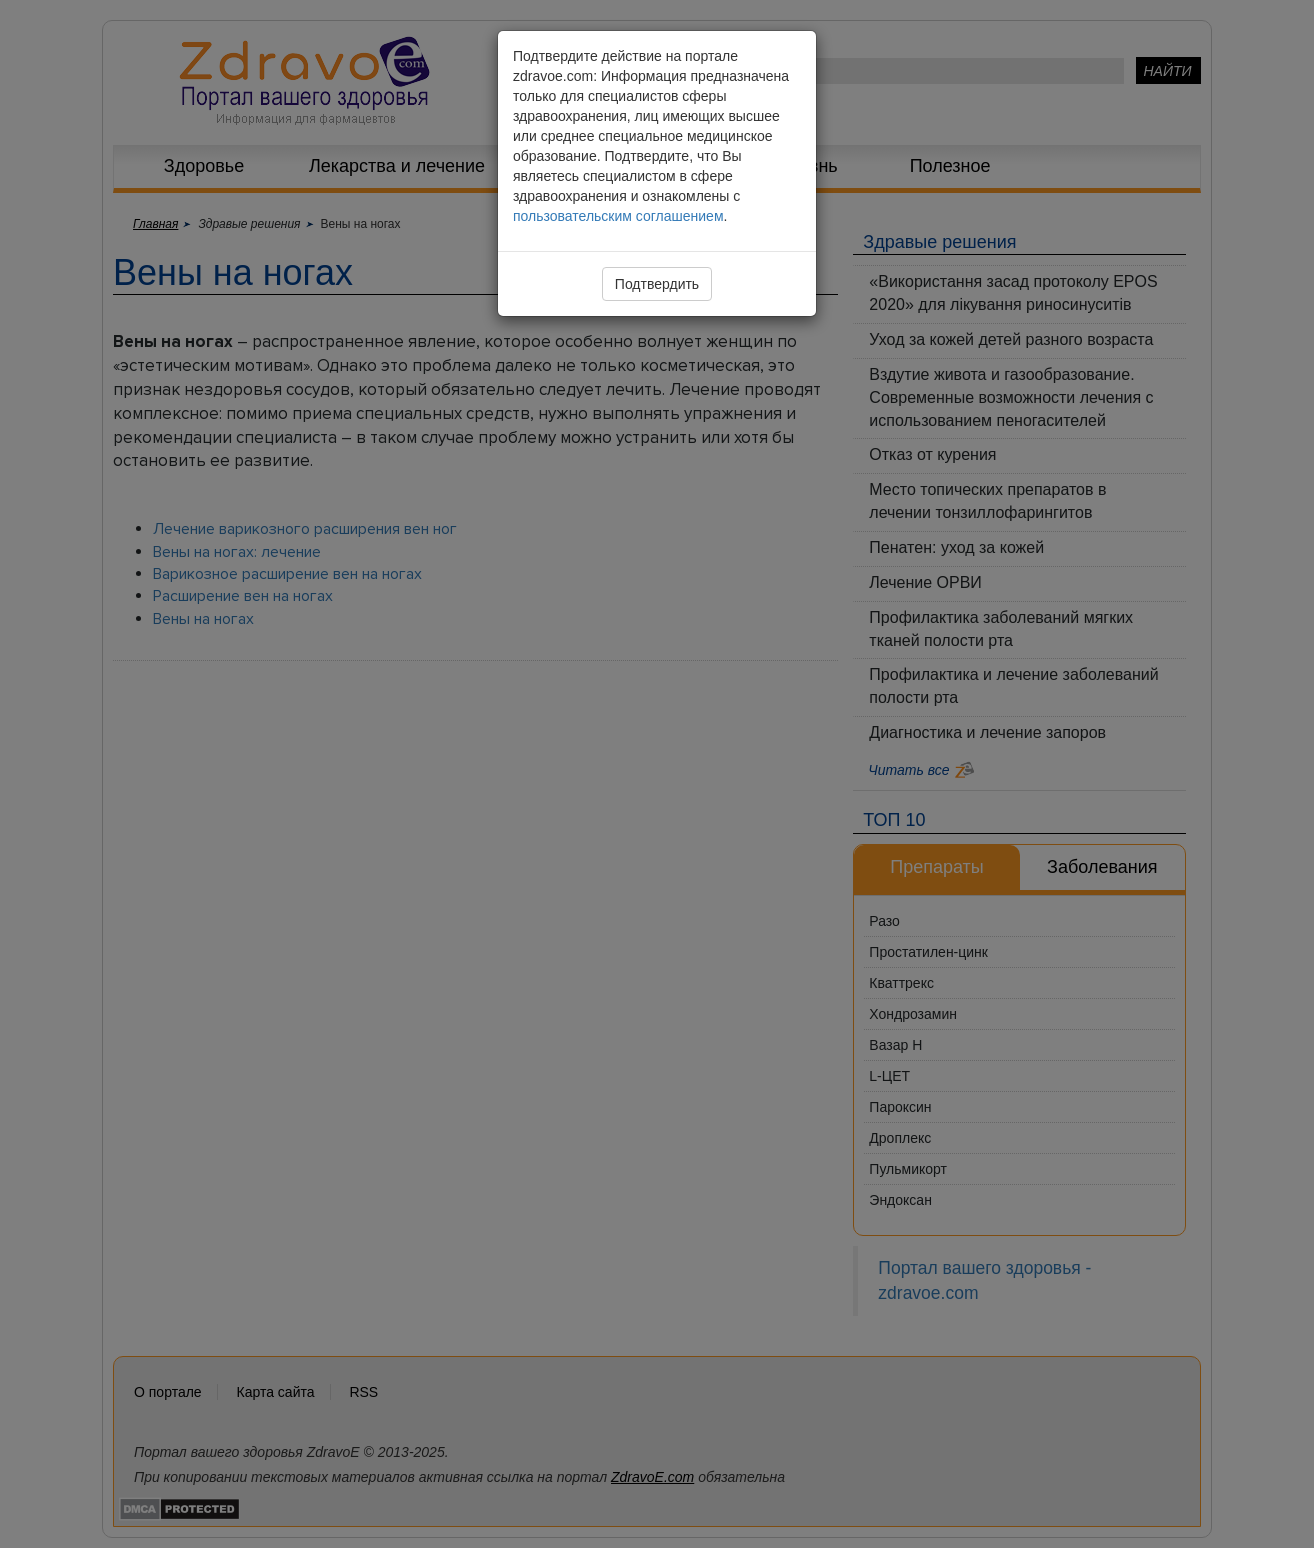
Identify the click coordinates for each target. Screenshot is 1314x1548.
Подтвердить (657, 284)
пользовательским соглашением (618, 216)
